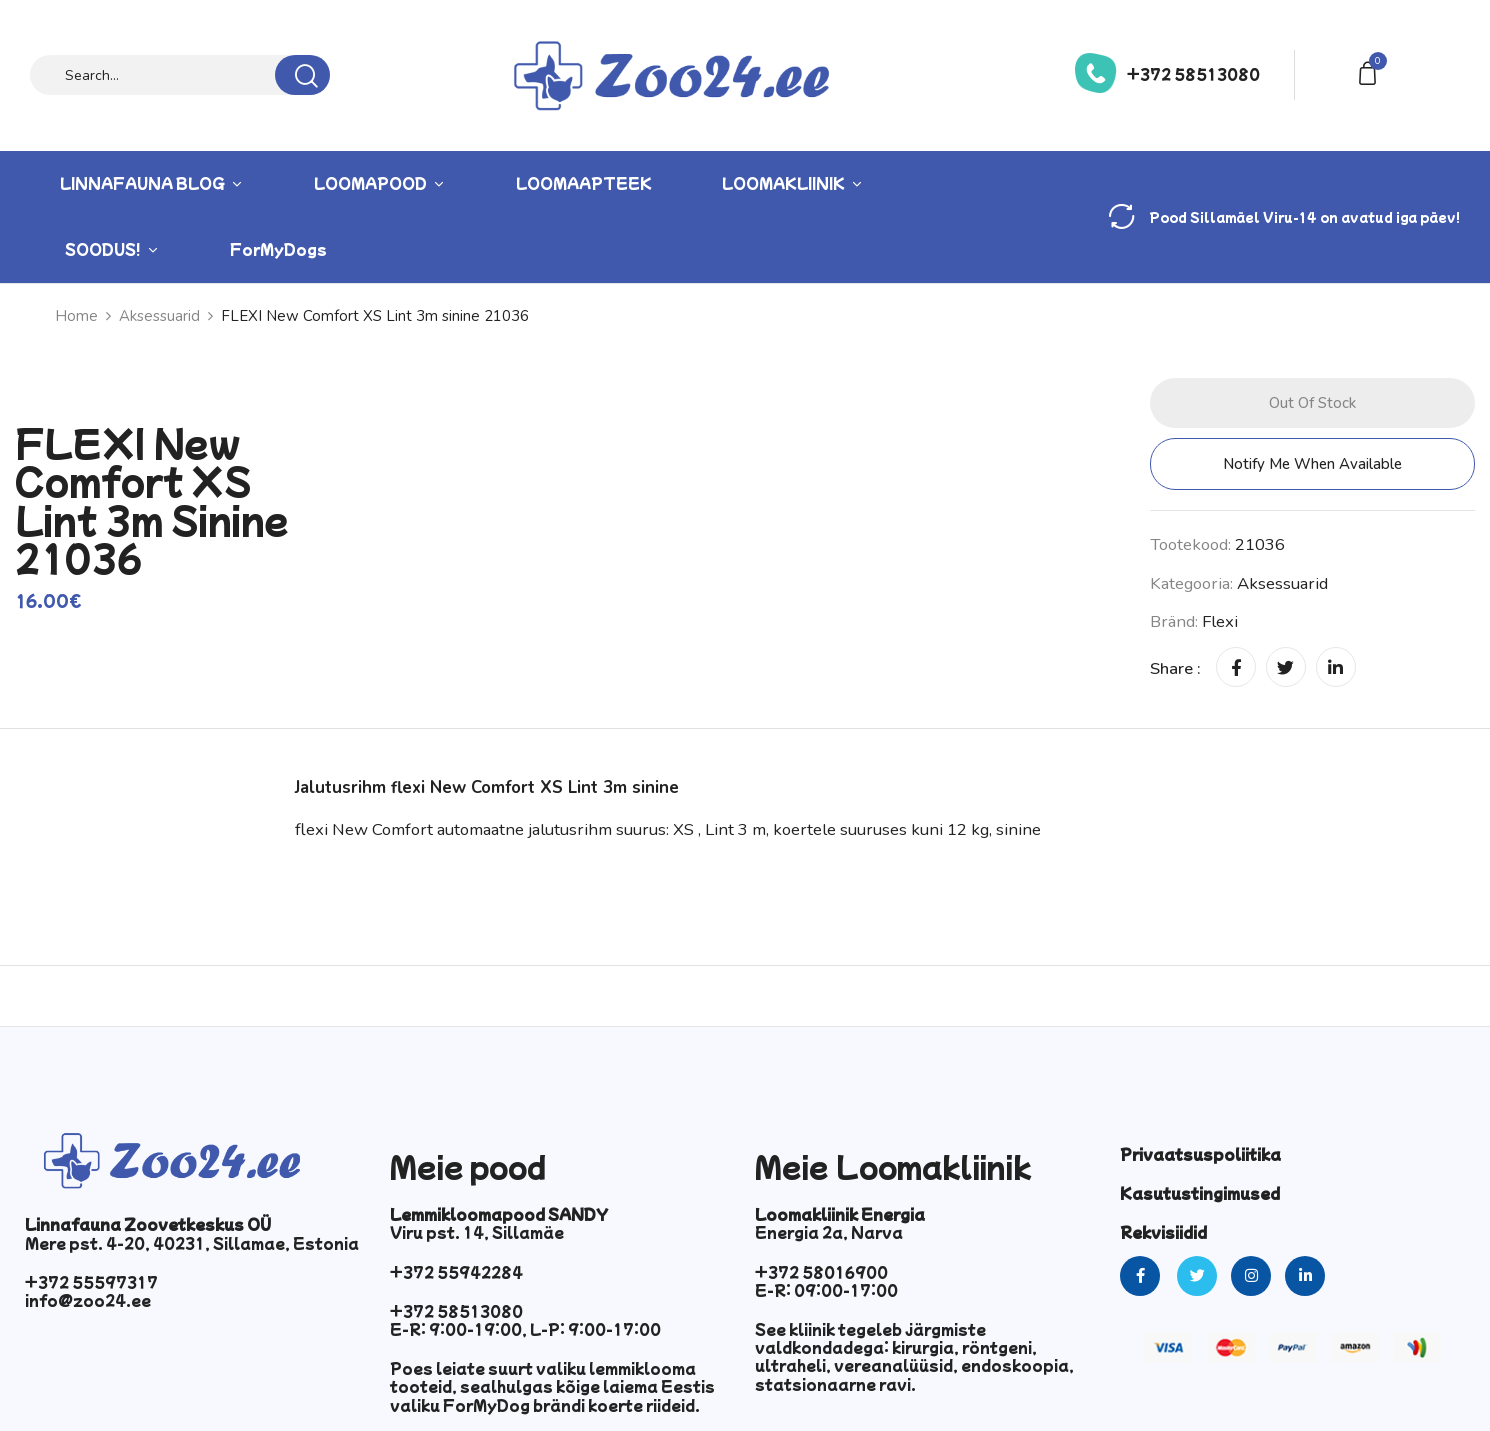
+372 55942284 (456, 1272)
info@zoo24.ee (88, 1300)
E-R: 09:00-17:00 (826, 1290)
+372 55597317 (91, 1282)
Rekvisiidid (1163, 1232)
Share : (1175, 668)
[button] (1371, 71)
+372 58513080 (1193, 74)
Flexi (1220, 621)
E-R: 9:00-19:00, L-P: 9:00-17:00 (525, 1329)
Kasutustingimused (1200, 1193)
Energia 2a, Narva (829, 1232)
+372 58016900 (821, 1272)
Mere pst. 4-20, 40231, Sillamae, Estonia (192, 1243)
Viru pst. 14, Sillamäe (477, 1232)
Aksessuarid (1282, 583)
